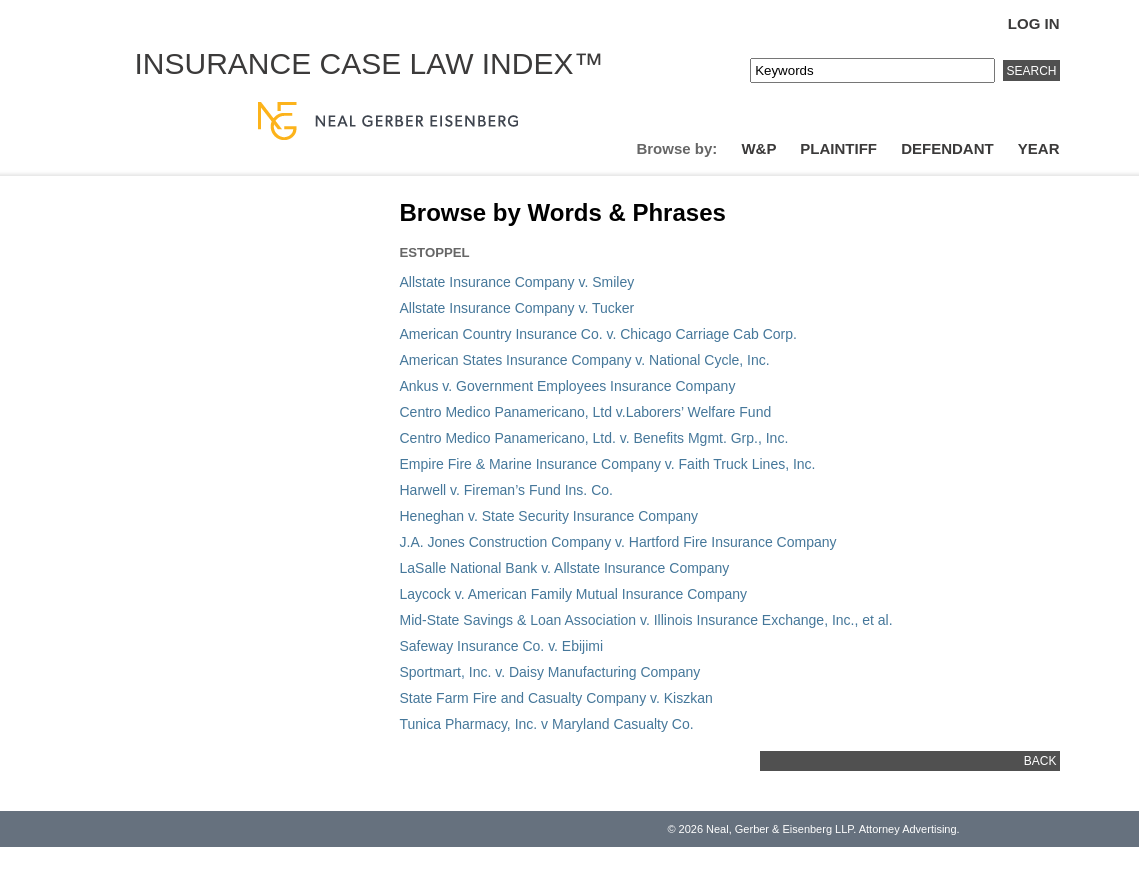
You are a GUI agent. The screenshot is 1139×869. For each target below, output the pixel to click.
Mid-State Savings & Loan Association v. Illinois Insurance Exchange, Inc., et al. (646, 620)
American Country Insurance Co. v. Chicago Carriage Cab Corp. (598, 334)
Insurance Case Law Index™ (369, 63)
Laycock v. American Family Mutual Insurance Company (574, 594)
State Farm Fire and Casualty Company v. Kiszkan (556, 698)
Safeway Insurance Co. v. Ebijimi (502, 646)
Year (1039, 148)
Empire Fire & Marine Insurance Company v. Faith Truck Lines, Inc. (608, 464)
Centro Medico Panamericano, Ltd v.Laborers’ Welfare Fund (586, 412)
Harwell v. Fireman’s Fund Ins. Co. (506, 490)
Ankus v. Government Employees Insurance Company (568, 386)
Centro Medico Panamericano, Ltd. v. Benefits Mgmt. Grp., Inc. (594, 438)
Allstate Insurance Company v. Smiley (517, 282)
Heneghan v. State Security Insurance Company (549, 516)
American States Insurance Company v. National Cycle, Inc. (585, 360)
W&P (758, 148)
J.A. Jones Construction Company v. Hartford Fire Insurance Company (618, 542)
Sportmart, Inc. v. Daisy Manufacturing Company (550, 672)
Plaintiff (838, 148)
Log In (1034, 23)
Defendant (947, 148)
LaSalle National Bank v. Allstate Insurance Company (565, 568)
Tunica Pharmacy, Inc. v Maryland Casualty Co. (547, 724)
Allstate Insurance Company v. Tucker (517, 308)
